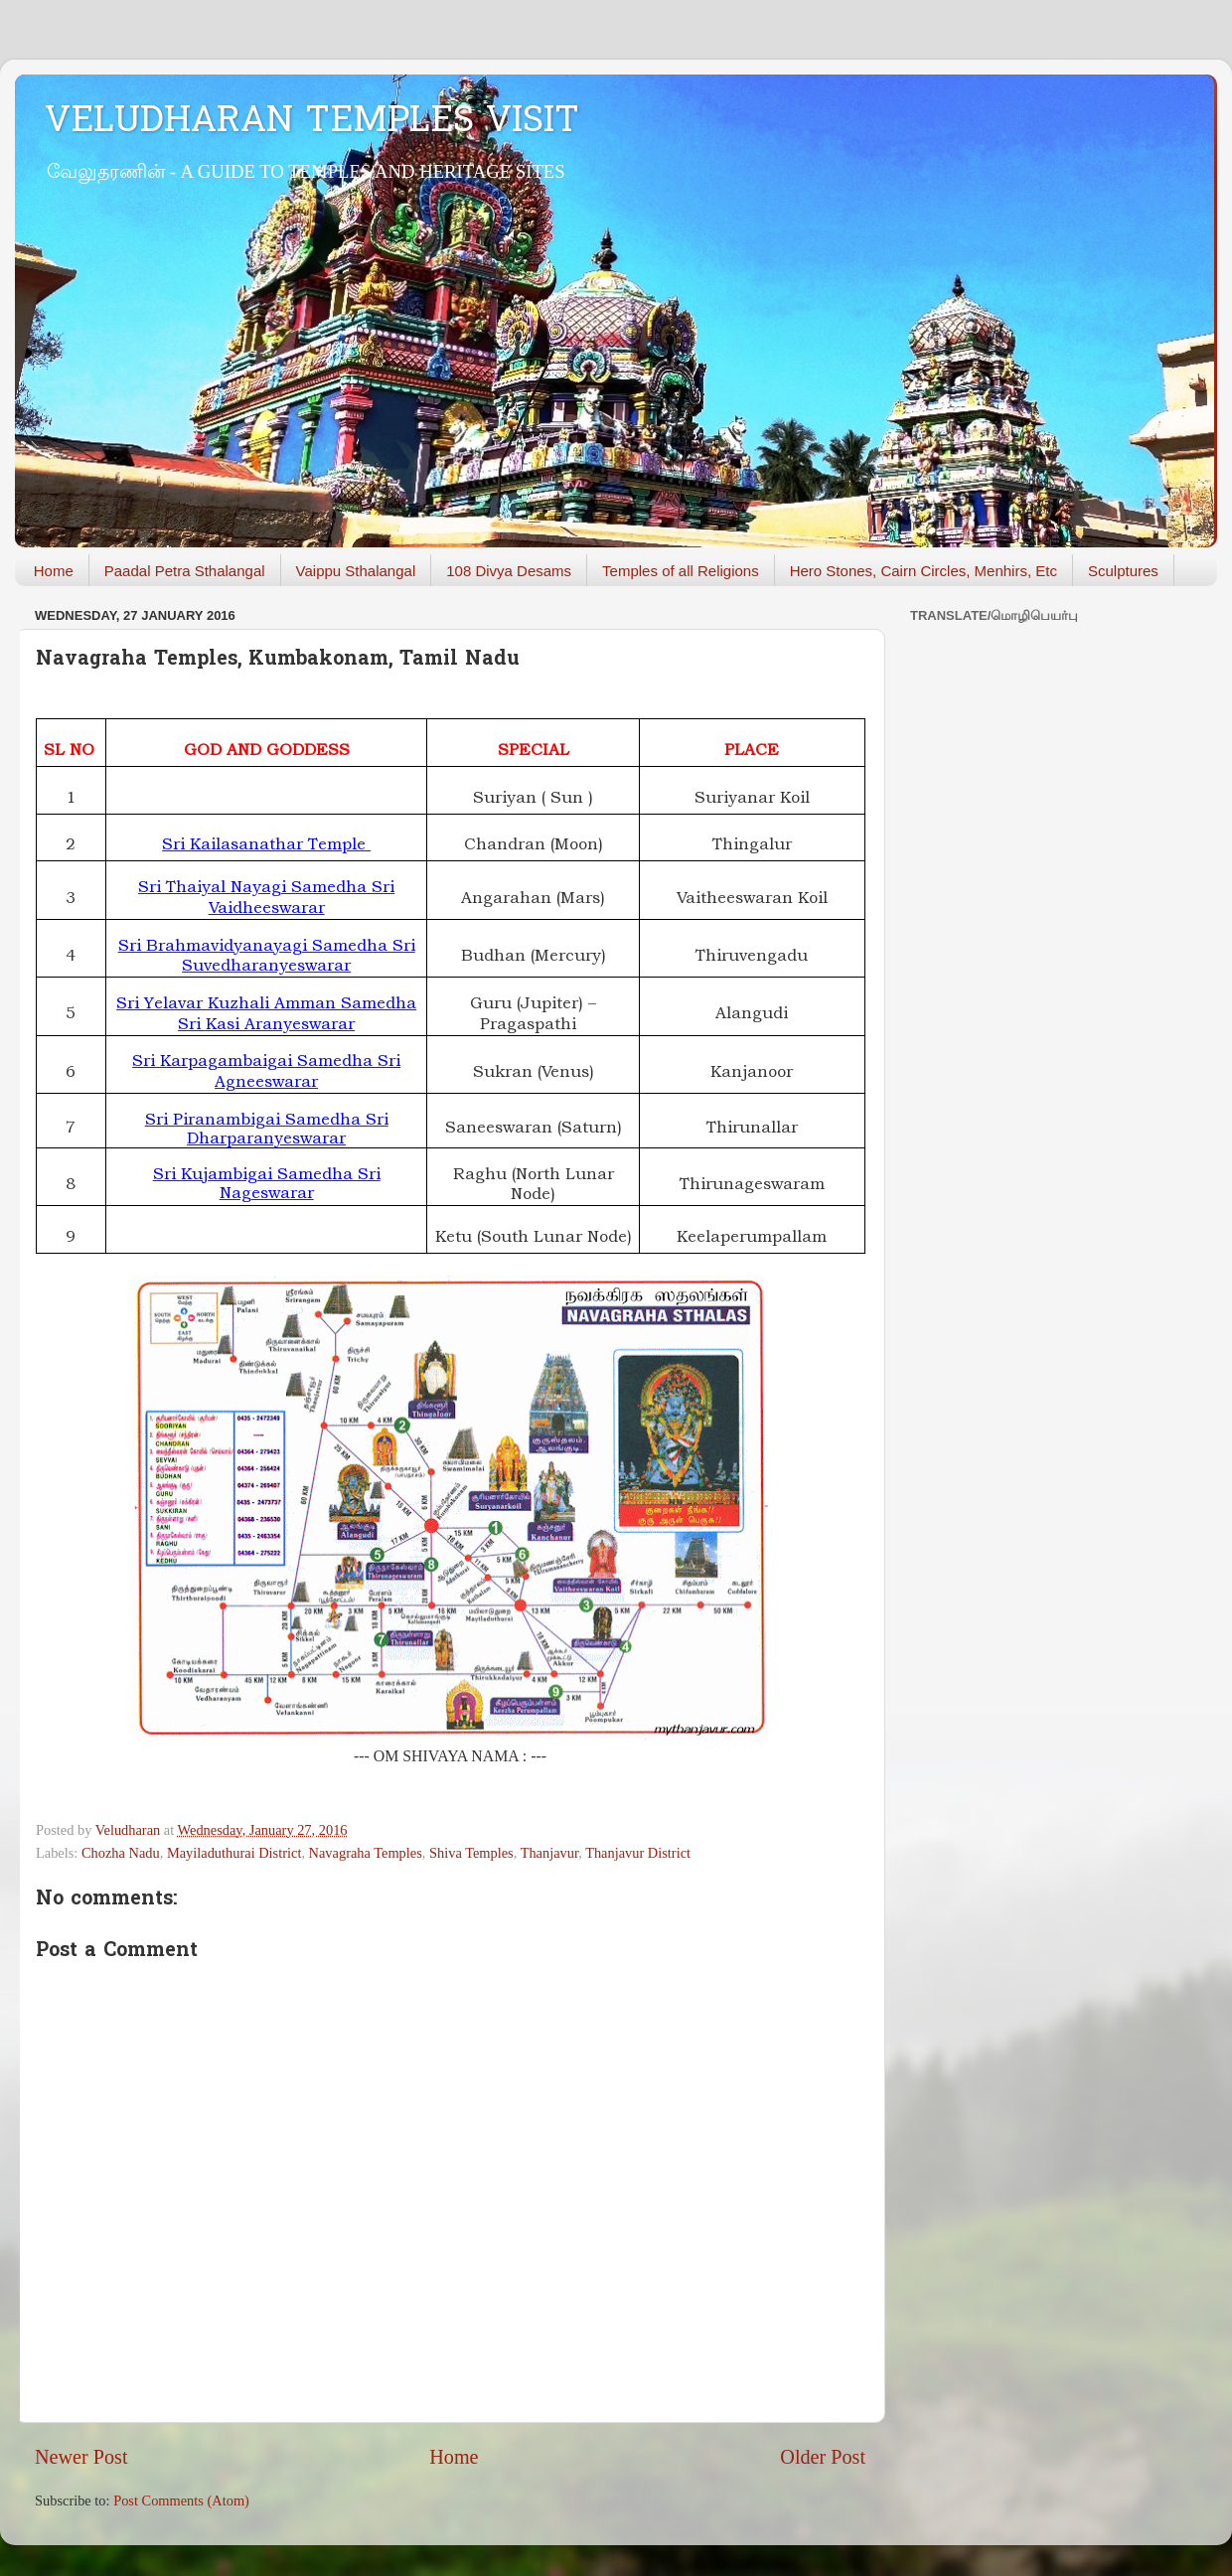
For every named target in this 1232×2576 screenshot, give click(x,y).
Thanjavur (550, 1853)
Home (54, 570)
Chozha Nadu (120, 1853)
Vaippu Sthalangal (356, 570)
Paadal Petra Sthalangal (184, 570)
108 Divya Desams (508, 570)
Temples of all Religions (680, 570)
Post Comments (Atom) (181, 2500)
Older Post (822, 2457)
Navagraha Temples (365, 1853)
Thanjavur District (638, 1853)
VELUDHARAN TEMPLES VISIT (312, 122)
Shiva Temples (471, 1853)
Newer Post (81, 2457)
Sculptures (1123, 570)
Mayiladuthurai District (234, 1853)
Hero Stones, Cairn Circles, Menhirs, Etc (923, 570)
